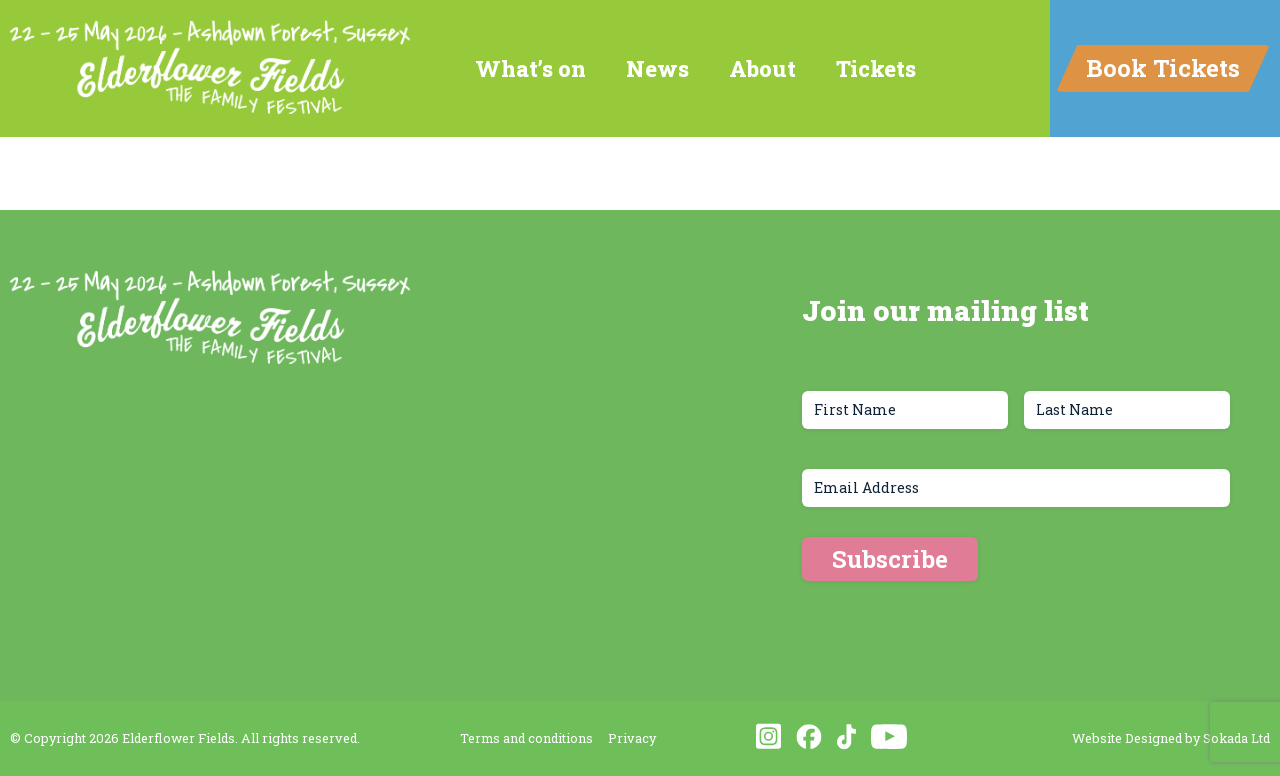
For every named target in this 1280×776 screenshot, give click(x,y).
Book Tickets (1163, 68)
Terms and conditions (526, 738)
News (657, 68)
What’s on (530, 68)
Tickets (876, 68)
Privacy (632, 738)
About (762, 68)
